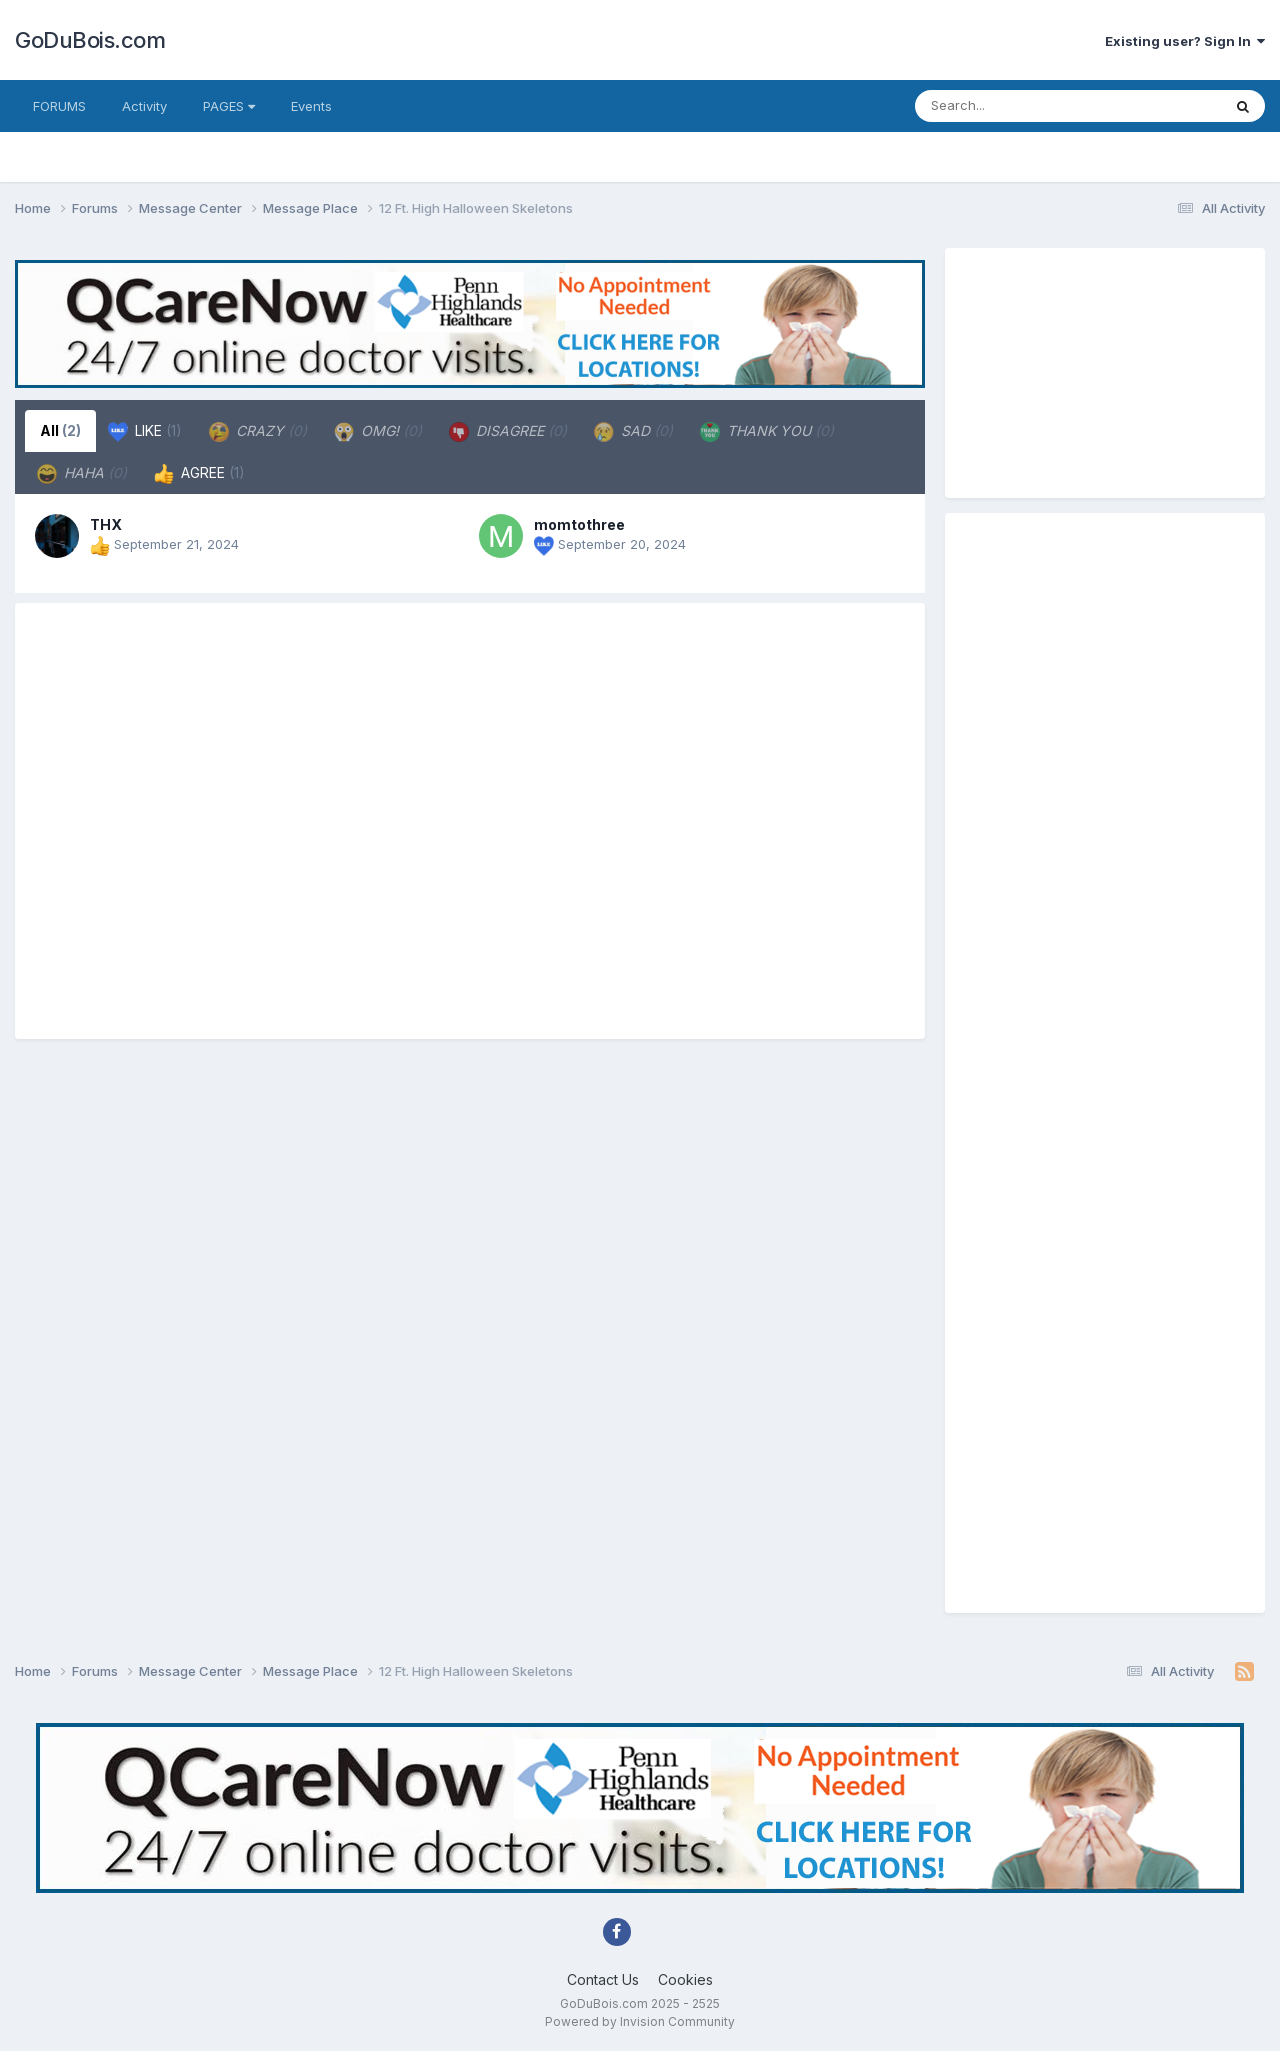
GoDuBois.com (90, 40)
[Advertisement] (470, 821)
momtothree (579, 524)
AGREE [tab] (199, 474)
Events (311, 106)
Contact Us (603, 1979)
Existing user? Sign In (1185, 41)
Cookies (685, 1979)
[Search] (1028, 106)
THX (106, 524)
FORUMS (59, 106)
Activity (144, 106)
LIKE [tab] (145, 432)
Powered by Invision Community (640, 2021)
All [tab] (60, 430)
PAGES (229, 106)
